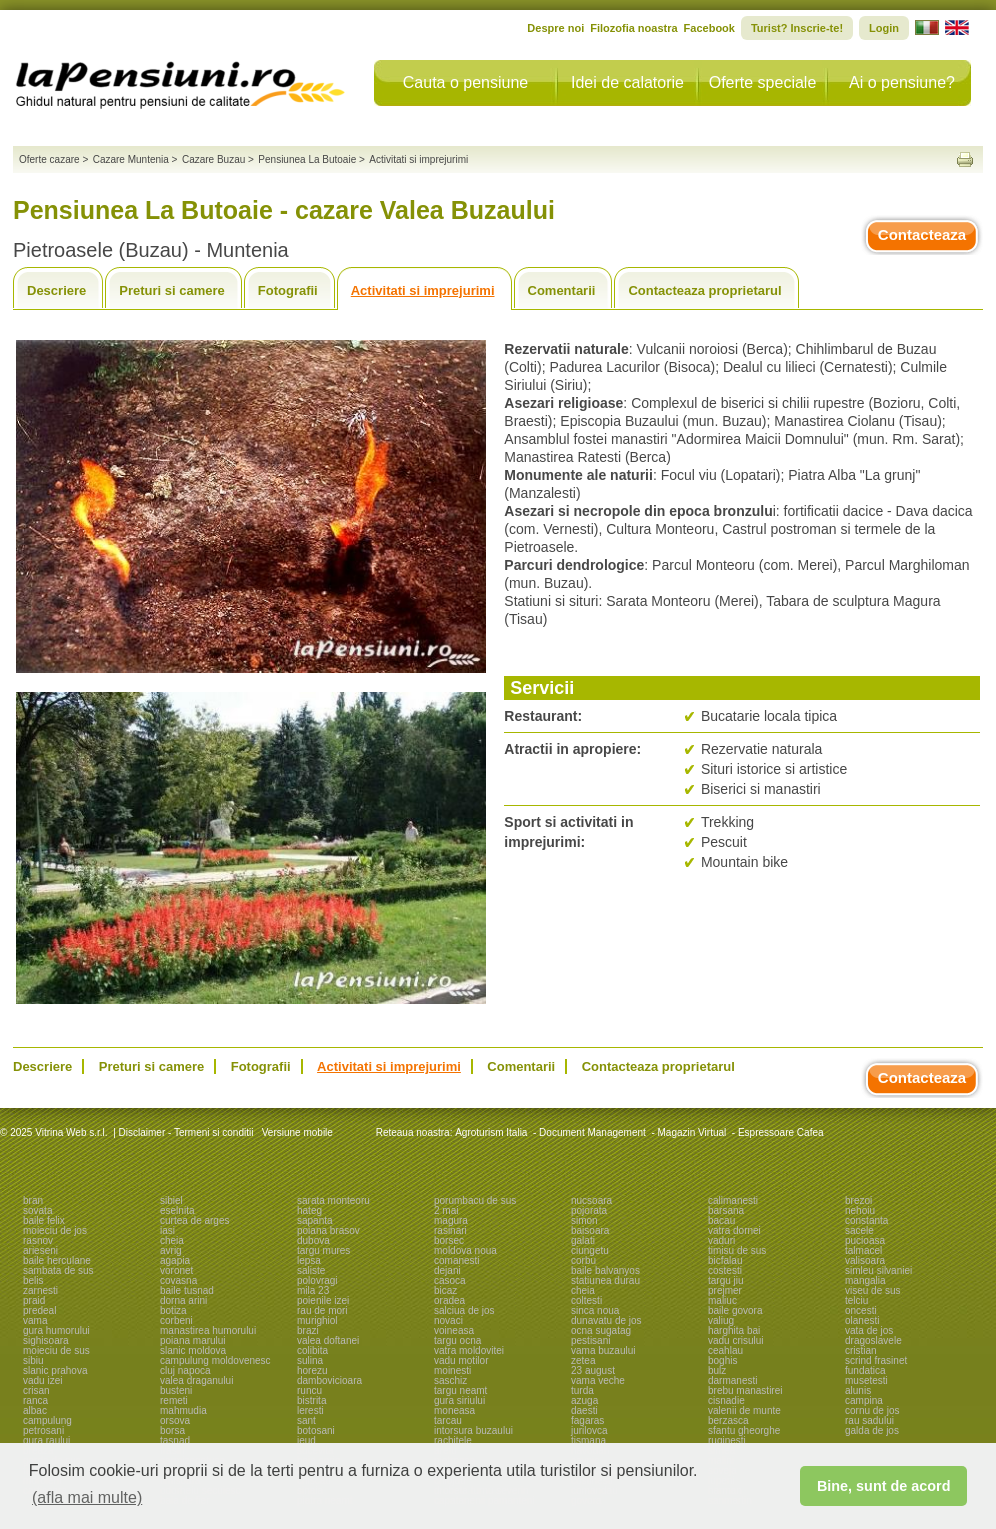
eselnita (177, 1210)
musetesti (866, 1380)
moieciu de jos (55, 1230)
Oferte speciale (763, 82)
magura (451, 1220)
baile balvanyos (605, 1270)
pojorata (589, 1210)
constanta (866, 1220)
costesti (725, 1270)
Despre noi (555, 28)
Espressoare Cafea (781, 1132)
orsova (175, 1420)
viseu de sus (873, 1290)
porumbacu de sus (475, 1200)
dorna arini (183, 1300)
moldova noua (465, 1250)
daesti (584, 1410)
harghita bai (734, 1330)
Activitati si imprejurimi (423, 290)
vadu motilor (461, 1360)
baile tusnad (187, 1290)
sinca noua (595, 1310)
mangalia (865, 1280)
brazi (308, 1330)
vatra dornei (734, 1230)
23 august (593, 1370)
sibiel (171, 1200)
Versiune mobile (296, 1132)
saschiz (450, 1380)
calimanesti (733, 1200)
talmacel (863, 1250)
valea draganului (196, 1380)
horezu (312, 1370)
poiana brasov (328, 1230)
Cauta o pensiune (465, 82)
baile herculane (57, 1260)
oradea (449, 1300)
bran (33, 1200)
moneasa (454, 1410)
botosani (316, 1430)
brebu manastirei (745, 1390)
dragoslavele (873, 1340)
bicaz (445, 1290)
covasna (178, 1280)
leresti (310, 1410)
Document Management (592, 1132)
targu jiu (726, 1280)
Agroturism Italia (491, 1132)
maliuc (722, 1300)
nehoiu (860, 1210)
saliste (311, 1270)
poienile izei (323, 1300)
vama (35, 1320)
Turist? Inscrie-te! (797, 28)
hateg (309, 1210)
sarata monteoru (333, 1200)
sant (306, 1420)
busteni (176, 1390)
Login (884, 28)
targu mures (323, 1250)
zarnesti (40, 1290)
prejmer (725, 1290)
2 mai (446, 1210)
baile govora (735, 1310)
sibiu (33, 1360)
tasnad (175, 1440)
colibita (312, 1350)
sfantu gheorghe (744, 1430)
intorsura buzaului (473, 1430)
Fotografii (288, 290)
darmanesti (732, 1380)
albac (35, 1410)
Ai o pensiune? (902, 82)
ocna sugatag (601, 1330)
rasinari (450, 1230)
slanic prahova (55, 1370)
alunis (858, 1390)
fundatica (865, 1370)
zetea (583, 1360)
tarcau (448, 1420)
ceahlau (725, 1350)
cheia (172, 1240)
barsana (726, 1210)
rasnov (38, 1240)
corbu (583, 1260)
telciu (856, 1300)
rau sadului (869, 1420)
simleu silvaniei (878, 1270)
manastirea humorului (208, 1330)
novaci (448, 1320)
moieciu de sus (56, 1350)
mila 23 (313, 1290)
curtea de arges (195, 1220)
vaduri (721, 1240)
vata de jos (869, 1330)
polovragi (317, 1280)
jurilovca (589, 1430)
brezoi (858, 1200)
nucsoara (591, 1200)
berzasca (728, 1420)
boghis (722, 1360)
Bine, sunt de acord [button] (884, 1486)
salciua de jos (464, 1310)
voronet (176, 1270)
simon (584, 1220)
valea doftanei (328, 1340)
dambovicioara (329, 1380)
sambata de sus (58, 1270)
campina (864, 1400)
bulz (717, 1370)
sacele (859, 1230)
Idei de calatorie (627, 82)
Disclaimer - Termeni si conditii (186, 1132)
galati (583, 1240)
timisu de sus (737, 1250)
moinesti (452, 1370)
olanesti (862, 1320)
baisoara (590, 1230)
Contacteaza (922, 234)
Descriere (56, 290)
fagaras (587, 1420)
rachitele (453, 1440)
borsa (172, 1430)
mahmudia (183, 1410)
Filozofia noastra (633, 28)
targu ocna (457, 1340)
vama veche (598, 1380)
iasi (167, 1230)
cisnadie (726, 1400)
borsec (449, 1240)
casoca (450, 1280)
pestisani (590, 1340)
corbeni (176, 1320)
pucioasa (865, 1240)
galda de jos (872, 1430)
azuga (584, 1400)
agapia (175, 1260)
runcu (309, 1390)
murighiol (317, 1320)
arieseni (40, 1250)
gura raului (46, 1440)
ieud (306, 1440)
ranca (35, 1400)
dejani (447, 1270)
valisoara (865, 1260)
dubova (313, 1240)
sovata (37, 1210)
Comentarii (562, 290)
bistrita (311, 1400)
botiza (173, 1310)
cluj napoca (185, 1370)
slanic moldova (193, 1350)
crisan (36, 1390)
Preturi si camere (172, 290)
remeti (174, 1400)
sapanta (315, 1220)
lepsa (309, 1260)
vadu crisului (736, 1340)
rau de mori (322, 1310)
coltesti (586, 1300)
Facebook (709, 28)
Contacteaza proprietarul (704, 290)
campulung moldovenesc (215, 1360)
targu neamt (460, 1390)
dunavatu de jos (606, 1320)
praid (34, 1300)
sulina (310, 1360)
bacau (721, 1220)
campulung (47, 1420)
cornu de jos (872, 1410)
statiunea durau (605, 1280)
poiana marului (193, 1340)
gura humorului (56, 1330)
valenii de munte (744, 1410)
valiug (721, 1320)
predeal (39, 1310)
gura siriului (459, 1400)
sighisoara (46, 1340)
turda (582, 1390)
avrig (171, 1250)
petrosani (43, 1430)
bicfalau (725, 1260)
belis (33, 1280)
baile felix (44, 1220)
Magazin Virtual (692, 1132)
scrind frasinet (876, 1360)
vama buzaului (603, 1350)
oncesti (861, 1310)
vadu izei (42, 1380)
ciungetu (590, 1250)
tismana (588, 1440)
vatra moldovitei (469, 1350)
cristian (861, 1350)
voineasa (454, 1330)
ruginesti (727, 1440)
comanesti (457, 1260)
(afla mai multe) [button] (87, 1497)
